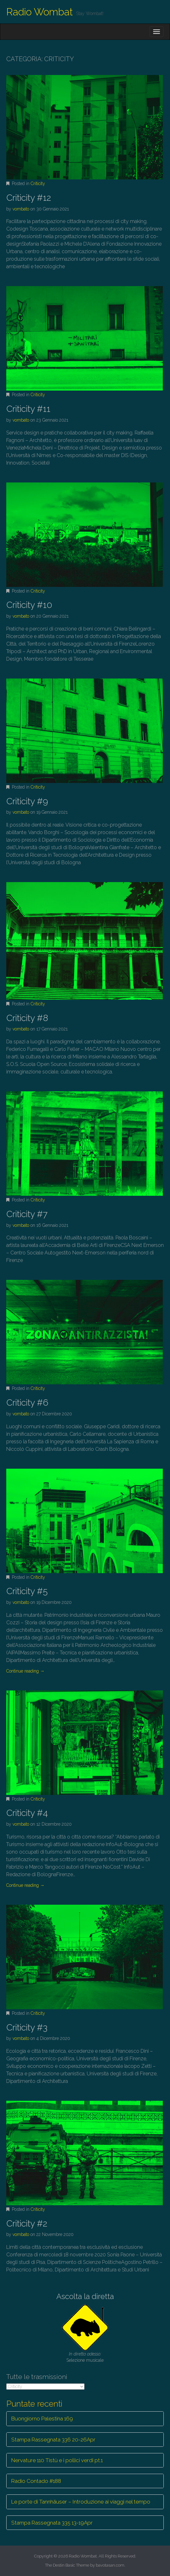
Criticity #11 (28, 409)
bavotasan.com (110, 2565)
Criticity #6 (27, 1402)
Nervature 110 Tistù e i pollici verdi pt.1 (57, 2460)
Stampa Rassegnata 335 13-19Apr (52, 2523)
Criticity (38, 183)
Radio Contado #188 (36, 2481)
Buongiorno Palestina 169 (42, 2418)
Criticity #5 (27, 1591)
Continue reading (25, 1671)
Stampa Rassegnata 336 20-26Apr (53, 2439)
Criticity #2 (26, 2223)
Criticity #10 (29, 605)
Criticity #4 (27, 1813)
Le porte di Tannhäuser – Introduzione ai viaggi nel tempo (80, 2502)
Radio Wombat (39, 12)
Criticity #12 (28, 198)
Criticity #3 (26, 2027)
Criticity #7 (27, 1214)
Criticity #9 (27, 801)
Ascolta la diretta (85, 2296)
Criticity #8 (27, 1018)
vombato (21, 208)
